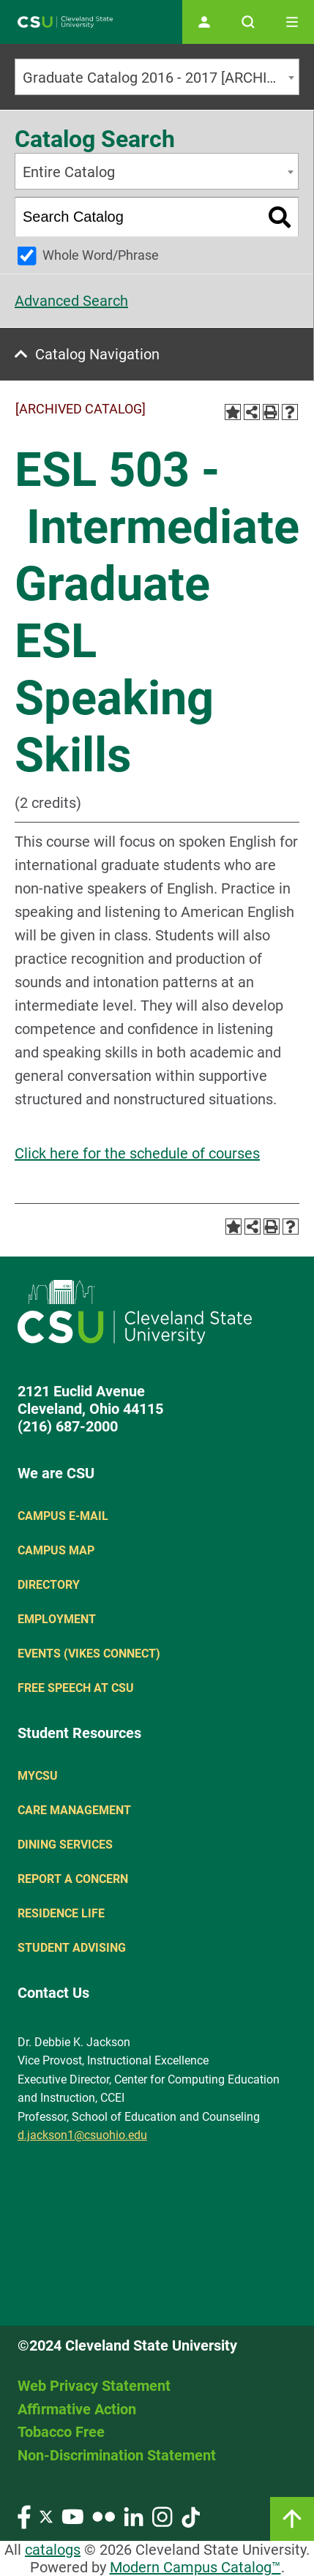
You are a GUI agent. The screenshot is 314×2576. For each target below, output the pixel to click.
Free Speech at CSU (76, 1688)
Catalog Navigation (97, 354)
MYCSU (38, 1776)
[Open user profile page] (204, 22)
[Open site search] (248, 22)
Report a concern (73, 1879)
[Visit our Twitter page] (46, 2516)
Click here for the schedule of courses (137, 1153)
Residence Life (61, 1913)
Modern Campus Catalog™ (195, 2567)
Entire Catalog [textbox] (69, 172)
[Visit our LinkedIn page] (133, 2516)
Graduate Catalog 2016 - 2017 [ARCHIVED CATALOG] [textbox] (161, 77)
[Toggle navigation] (292, 22)
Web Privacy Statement (94, 2386)
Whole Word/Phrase (100, 255)
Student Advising (72, 1948)
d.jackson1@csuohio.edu (82, 2135)
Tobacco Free (61, 2432)
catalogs (53, 2549)
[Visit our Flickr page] (103, 2516)
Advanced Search (71, 301)
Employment (57, 1619)
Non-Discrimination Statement (117, 2455)
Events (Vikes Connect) (89, 1653)
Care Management (74, 1810)
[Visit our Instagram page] (162, 2516)
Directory (49, 1585)
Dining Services (65, 1845)
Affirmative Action (77, 2409)
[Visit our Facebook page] (24, 2516)
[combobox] (157, 77)
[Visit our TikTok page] (191, 2516)
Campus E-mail (63, 1516)
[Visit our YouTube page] (72, 2516)
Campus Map (56, 1550)
